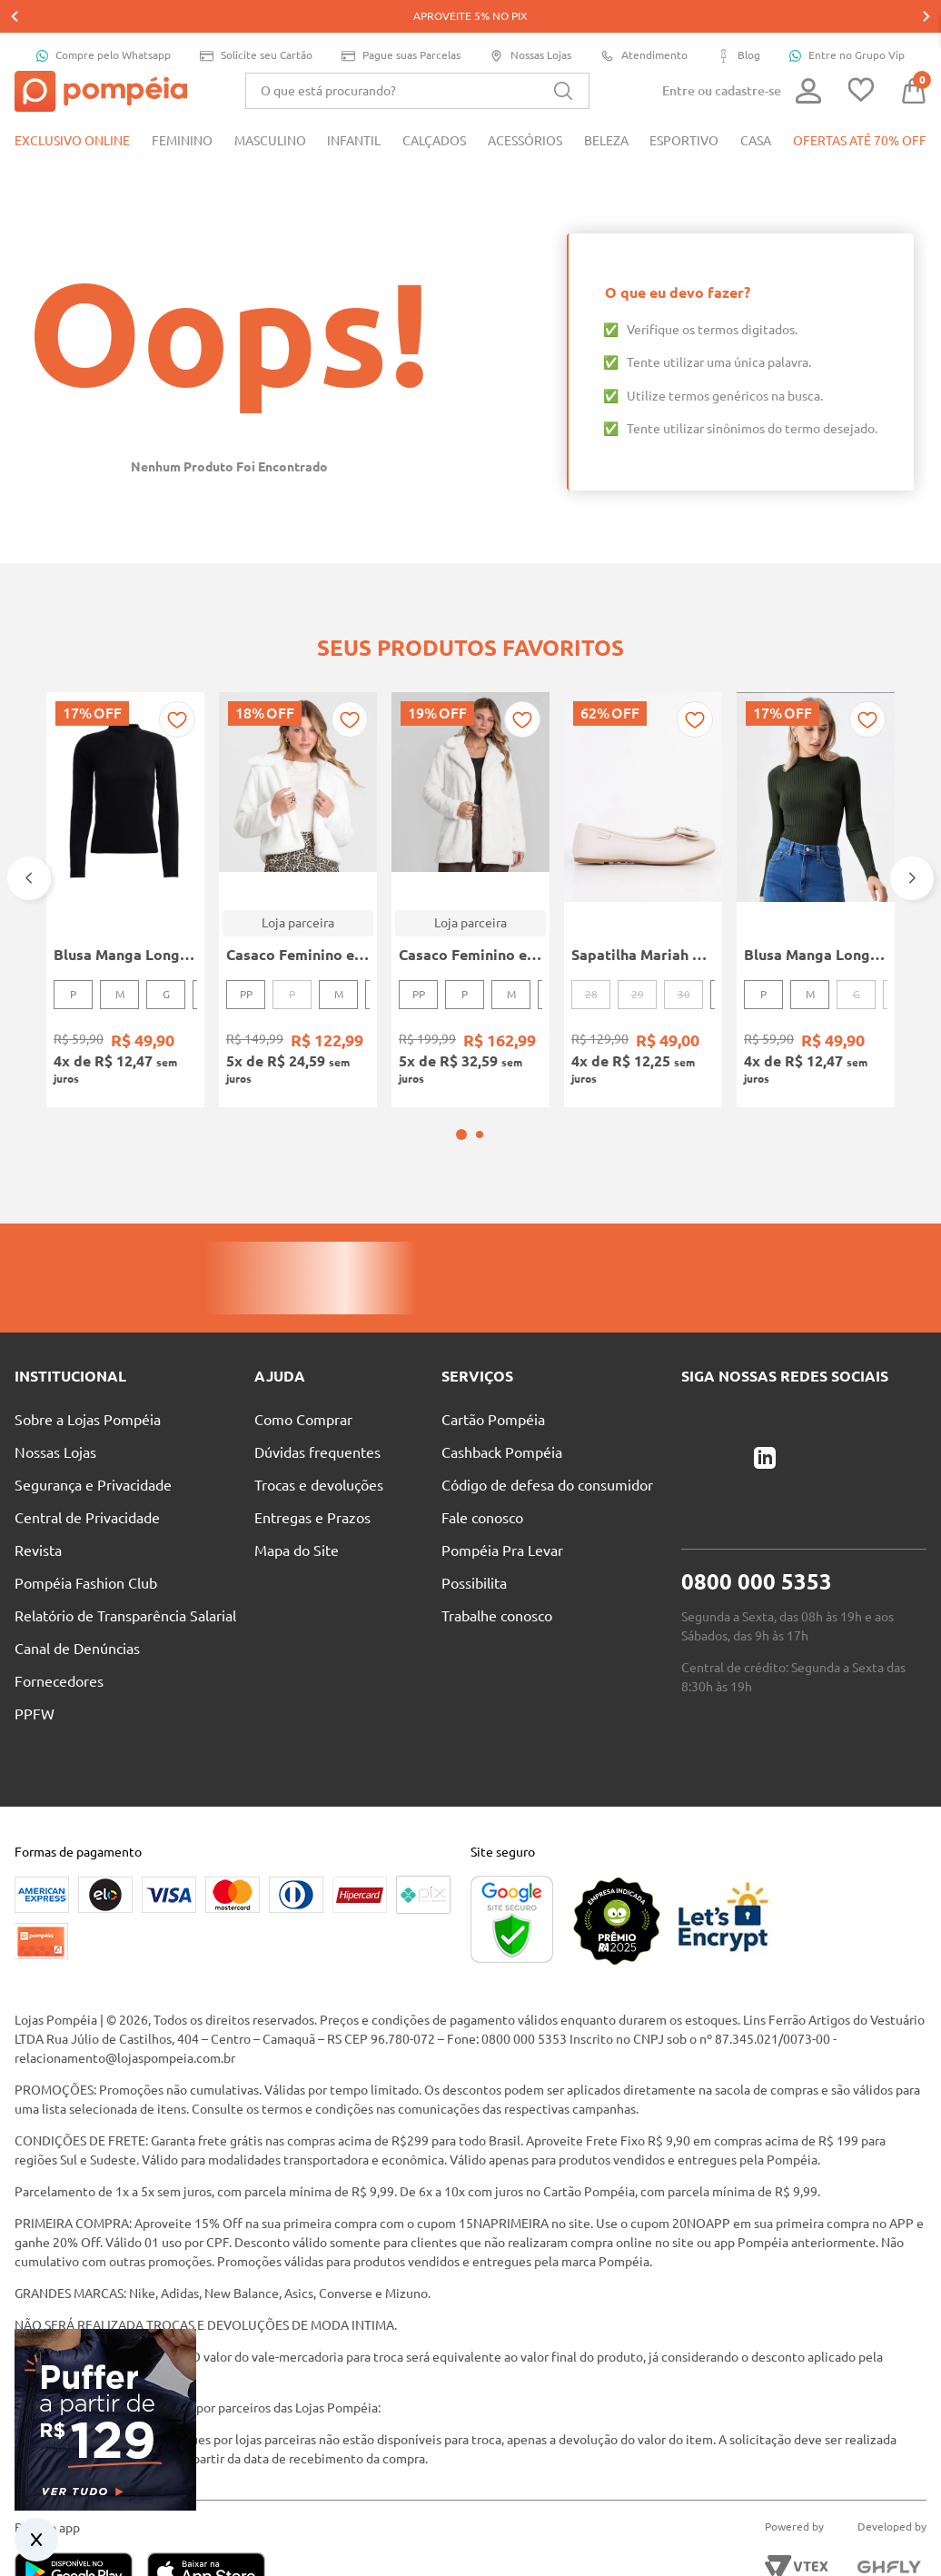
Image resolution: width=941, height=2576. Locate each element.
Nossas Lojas (530, 23)
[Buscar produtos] (563, 58)
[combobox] (417, 58)
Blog (738, 23)
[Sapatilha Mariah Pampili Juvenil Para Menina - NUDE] (643, 843)
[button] (461, 1053)
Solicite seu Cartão (256, 23)
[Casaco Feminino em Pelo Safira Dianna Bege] (298, 843)
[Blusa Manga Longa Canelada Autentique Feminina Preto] (125, 843)
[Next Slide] (912, 821)
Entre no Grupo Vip (847, 22)
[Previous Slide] (29, 821)
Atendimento (644, 23)
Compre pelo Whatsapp (103, 22)
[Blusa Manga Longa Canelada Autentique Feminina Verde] (816, 843)
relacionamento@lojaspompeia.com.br (125, 1977)
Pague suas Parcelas (401, 23)
